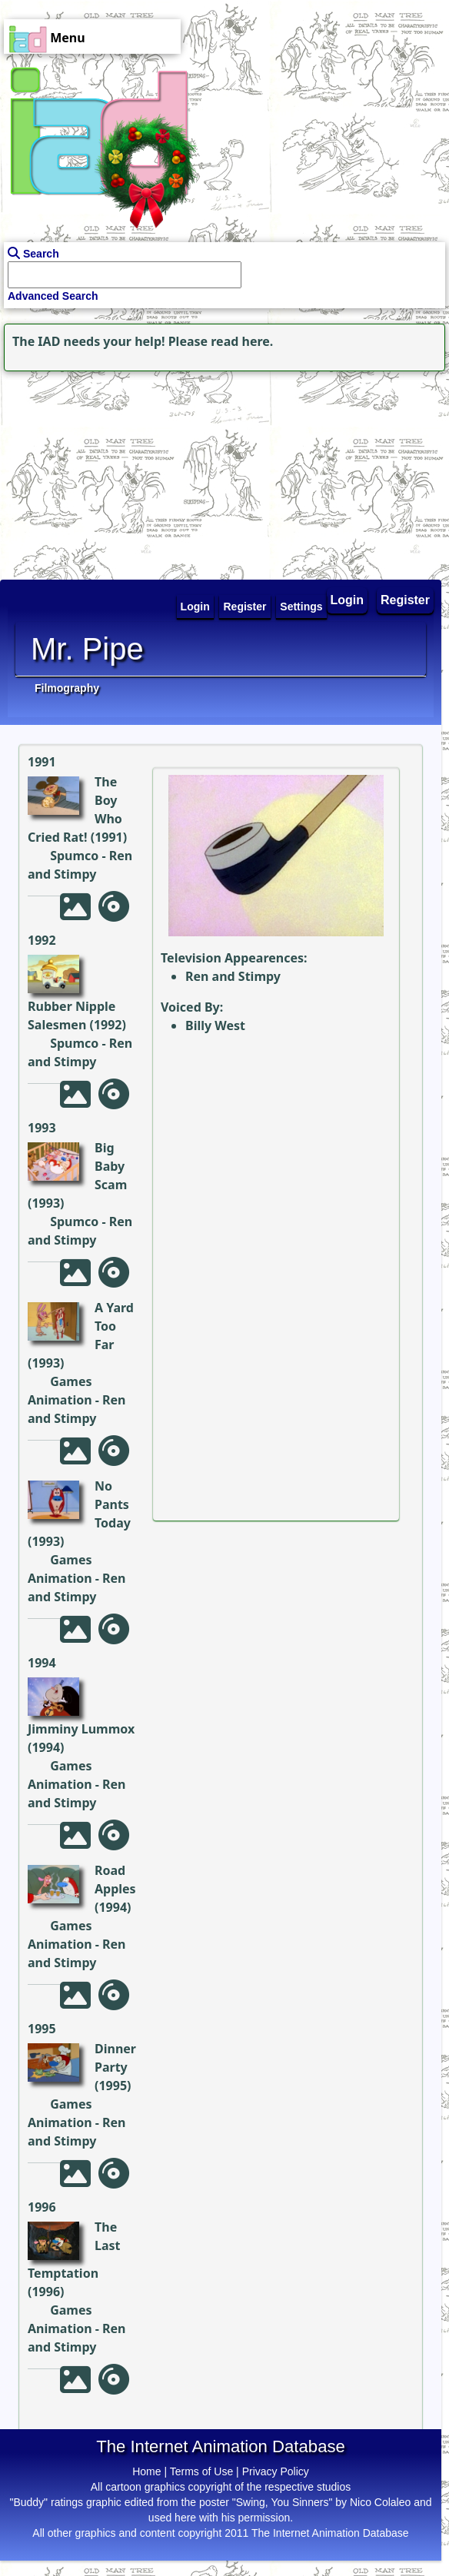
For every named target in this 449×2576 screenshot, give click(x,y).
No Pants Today (113, 1504)
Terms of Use (201, 2471)
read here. (242, 341)
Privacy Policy (275, 2471)
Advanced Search (53, 296)
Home (146, 2471)
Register (405, 600)
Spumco (74, 855)
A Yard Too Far (114, 1326)
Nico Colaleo (380, 2502)
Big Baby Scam (111, 1166)
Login (347, 600)
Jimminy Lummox (81, 1728)
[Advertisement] (96, 471)
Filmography (67, 688)
